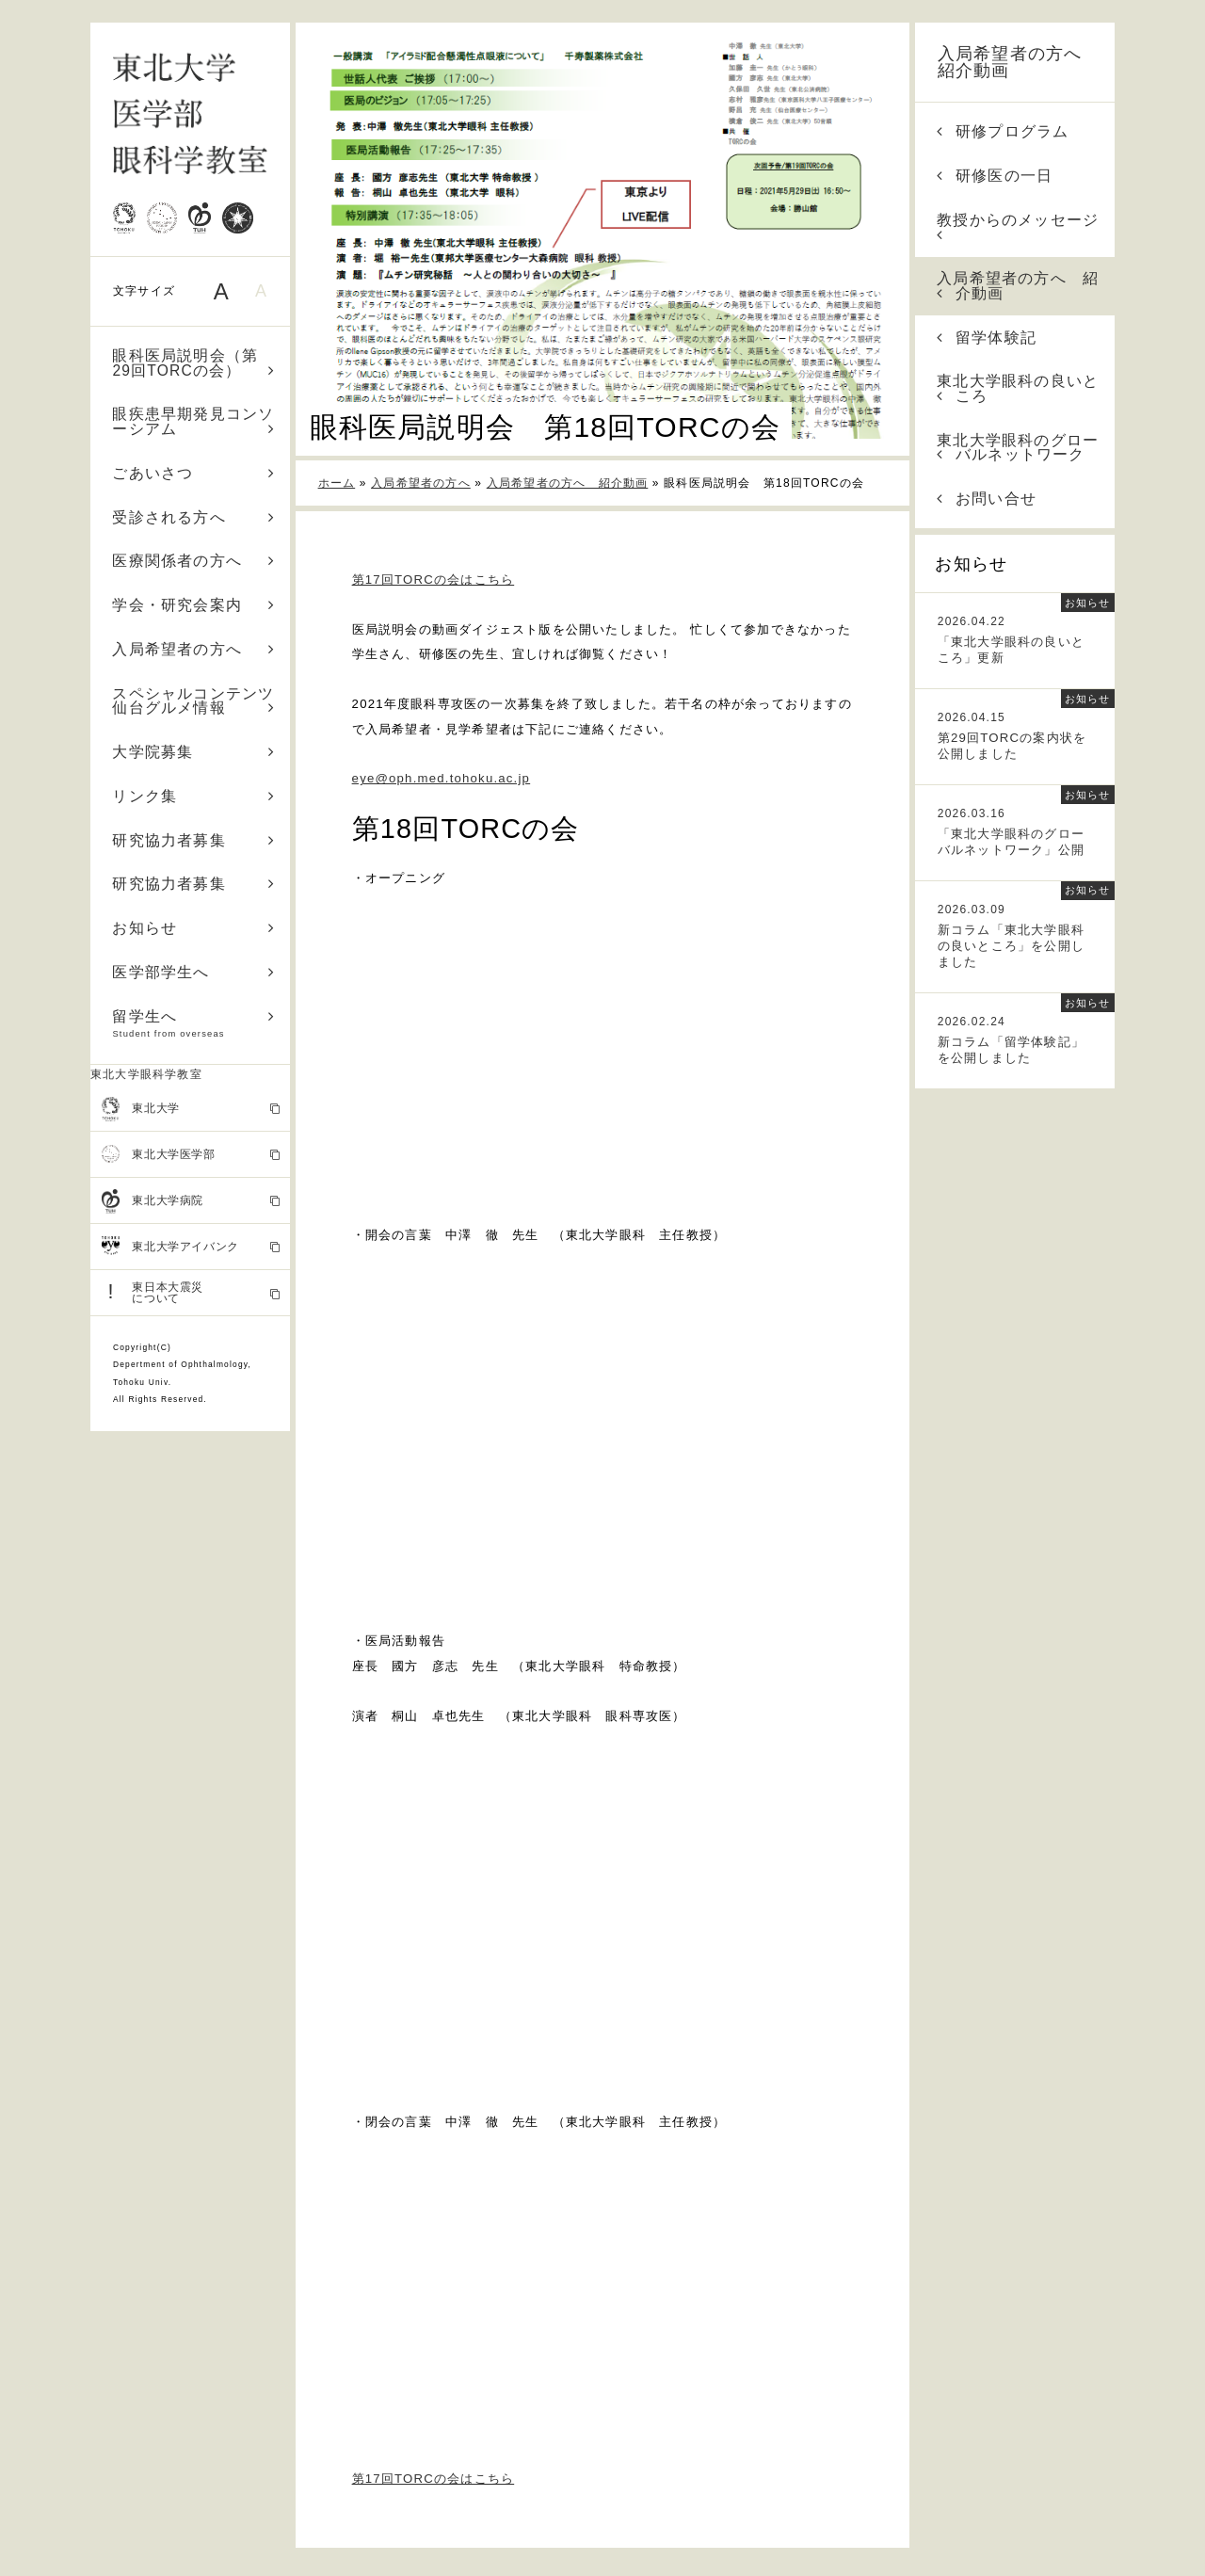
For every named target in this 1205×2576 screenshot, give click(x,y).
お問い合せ (986, 499)
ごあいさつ (193, 473)
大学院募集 (193, 752)
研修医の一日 (994, 176)
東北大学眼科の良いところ (1018, 388)
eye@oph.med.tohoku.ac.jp (441, 778)
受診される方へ (193, 517)
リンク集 (193, 796)
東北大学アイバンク (191, 1246)
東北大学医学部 (191, 1154)
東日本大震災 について (191, 1292)
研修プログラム (1002, 131)
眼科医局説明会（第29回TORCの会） (193, 362)
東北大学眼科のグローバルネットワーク (1018, 447)
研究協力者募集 (193, 840)
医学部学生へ (193, 972)
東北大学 (191, 1109)
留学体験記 (986, 338)
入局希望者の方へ (193, 649)
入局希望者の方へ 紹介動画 (1019, 62)
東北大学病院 (191, 1201)
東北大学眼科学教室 (146, 1074)
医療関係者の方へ (193, 561)
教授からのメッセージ (1018, 227)
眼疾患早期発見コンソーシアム (193, 421)
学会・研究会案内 (193, 605)
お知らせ (193, 928)
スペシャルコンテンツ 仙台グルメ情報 (201, 700)
